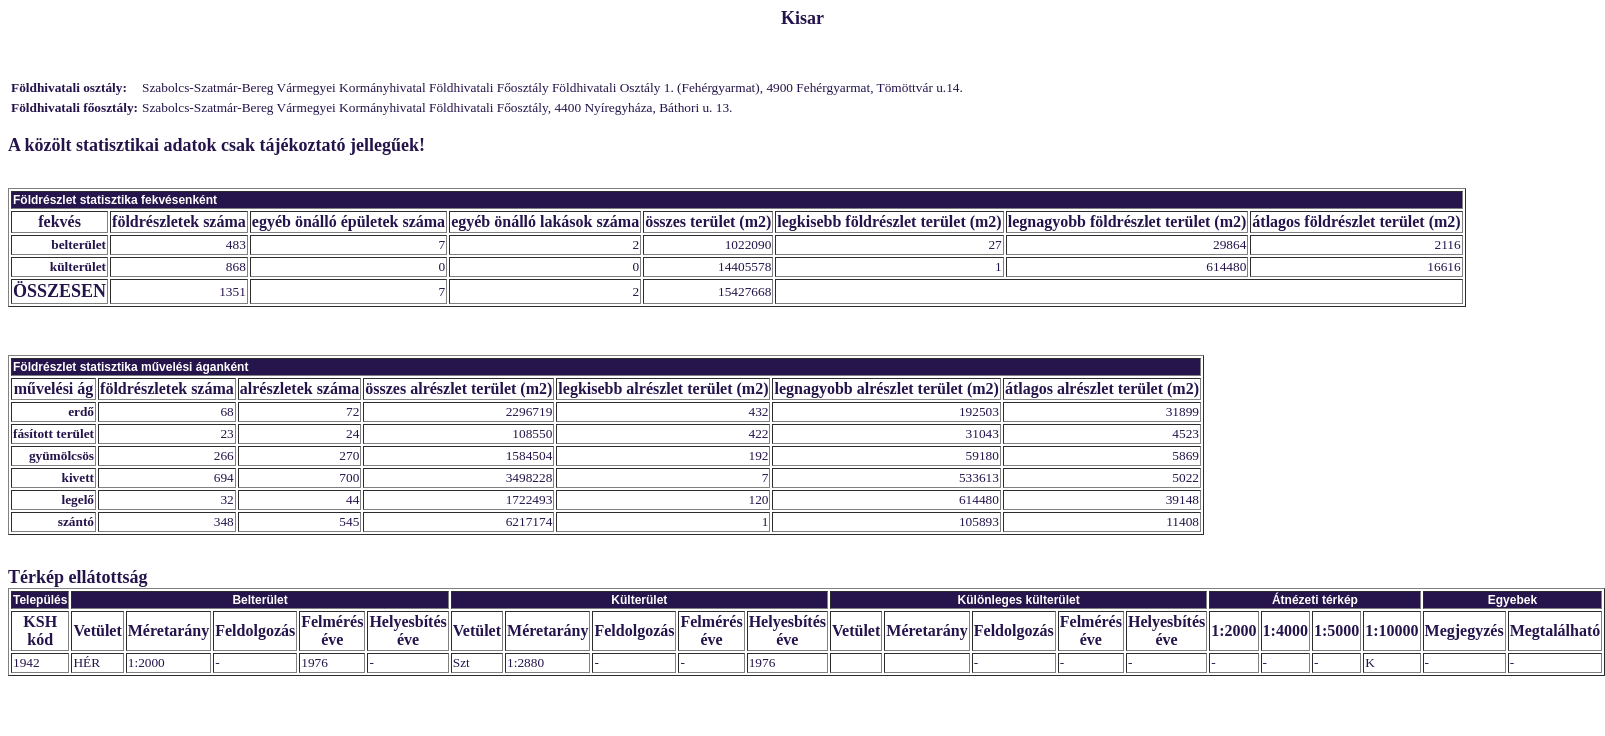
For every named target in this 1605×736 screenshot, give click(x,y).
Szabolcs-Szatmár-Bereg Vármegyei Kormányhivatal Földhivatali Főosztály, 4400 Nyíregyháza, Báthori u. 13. (437, 107)
